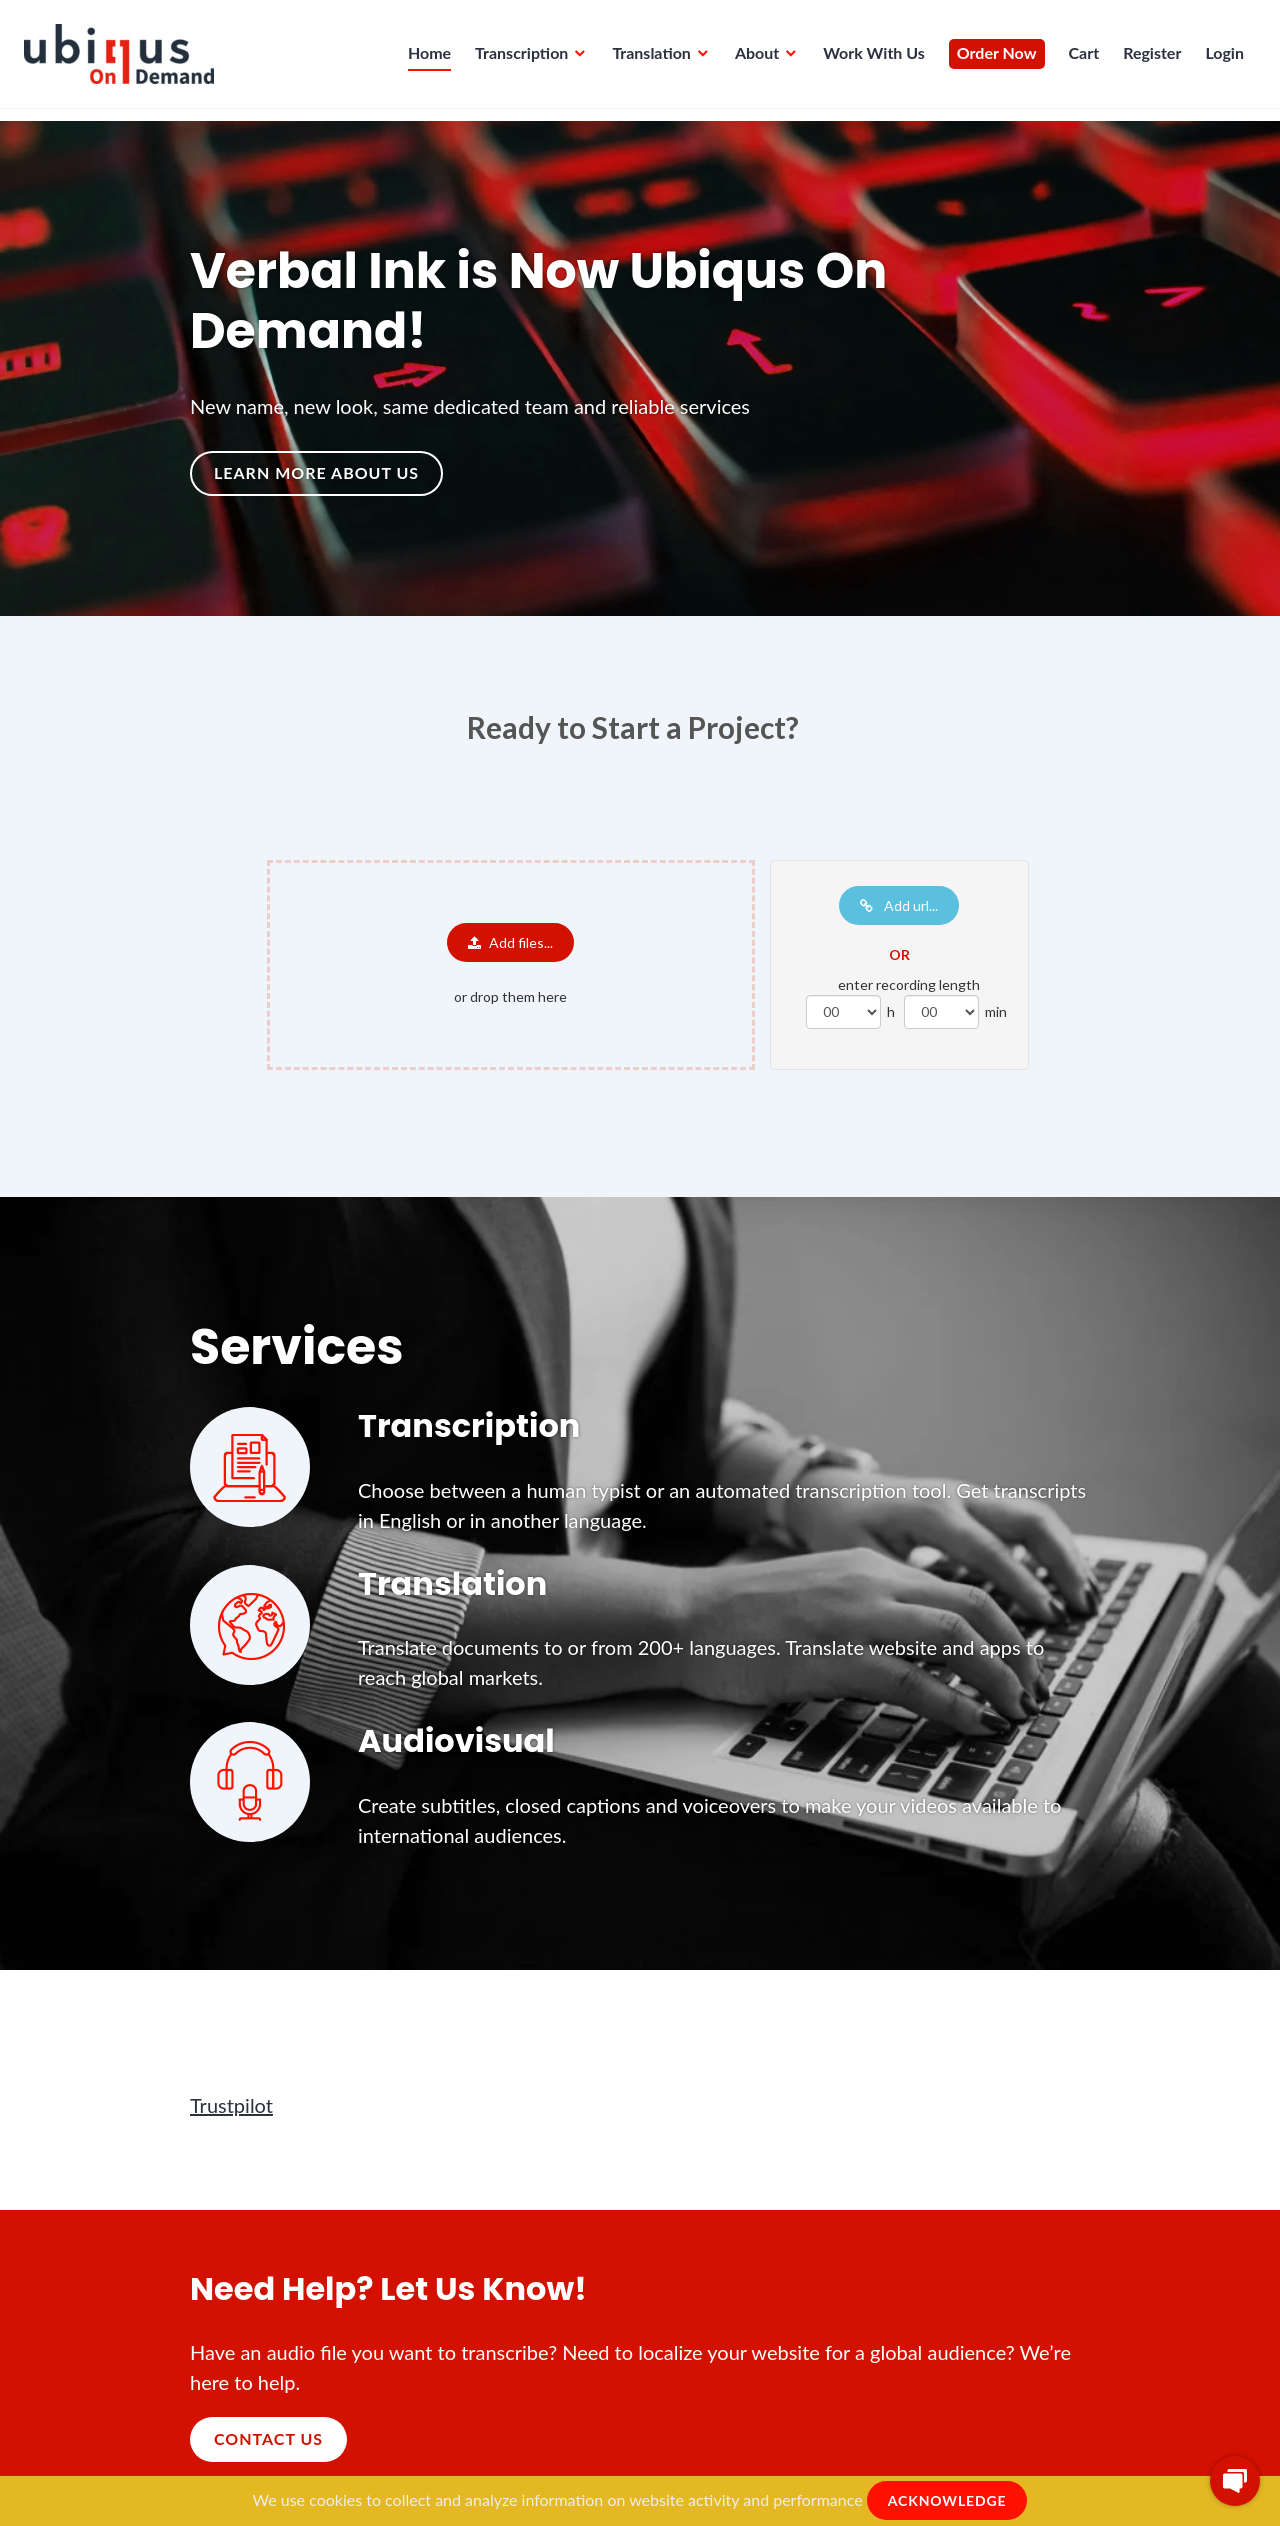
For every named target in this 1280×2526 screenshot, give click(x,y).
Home (423, 58)
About (751, 58)
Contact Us (268, 2438)
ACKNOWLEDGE (947, 2500)
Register (1146, 58)
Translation (645, 58)
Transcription (515, 58)
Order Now (991, 58)
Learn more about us (316, 472)
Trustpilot (231, 2105)
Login (1218, 58)
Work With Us (868, 58)
